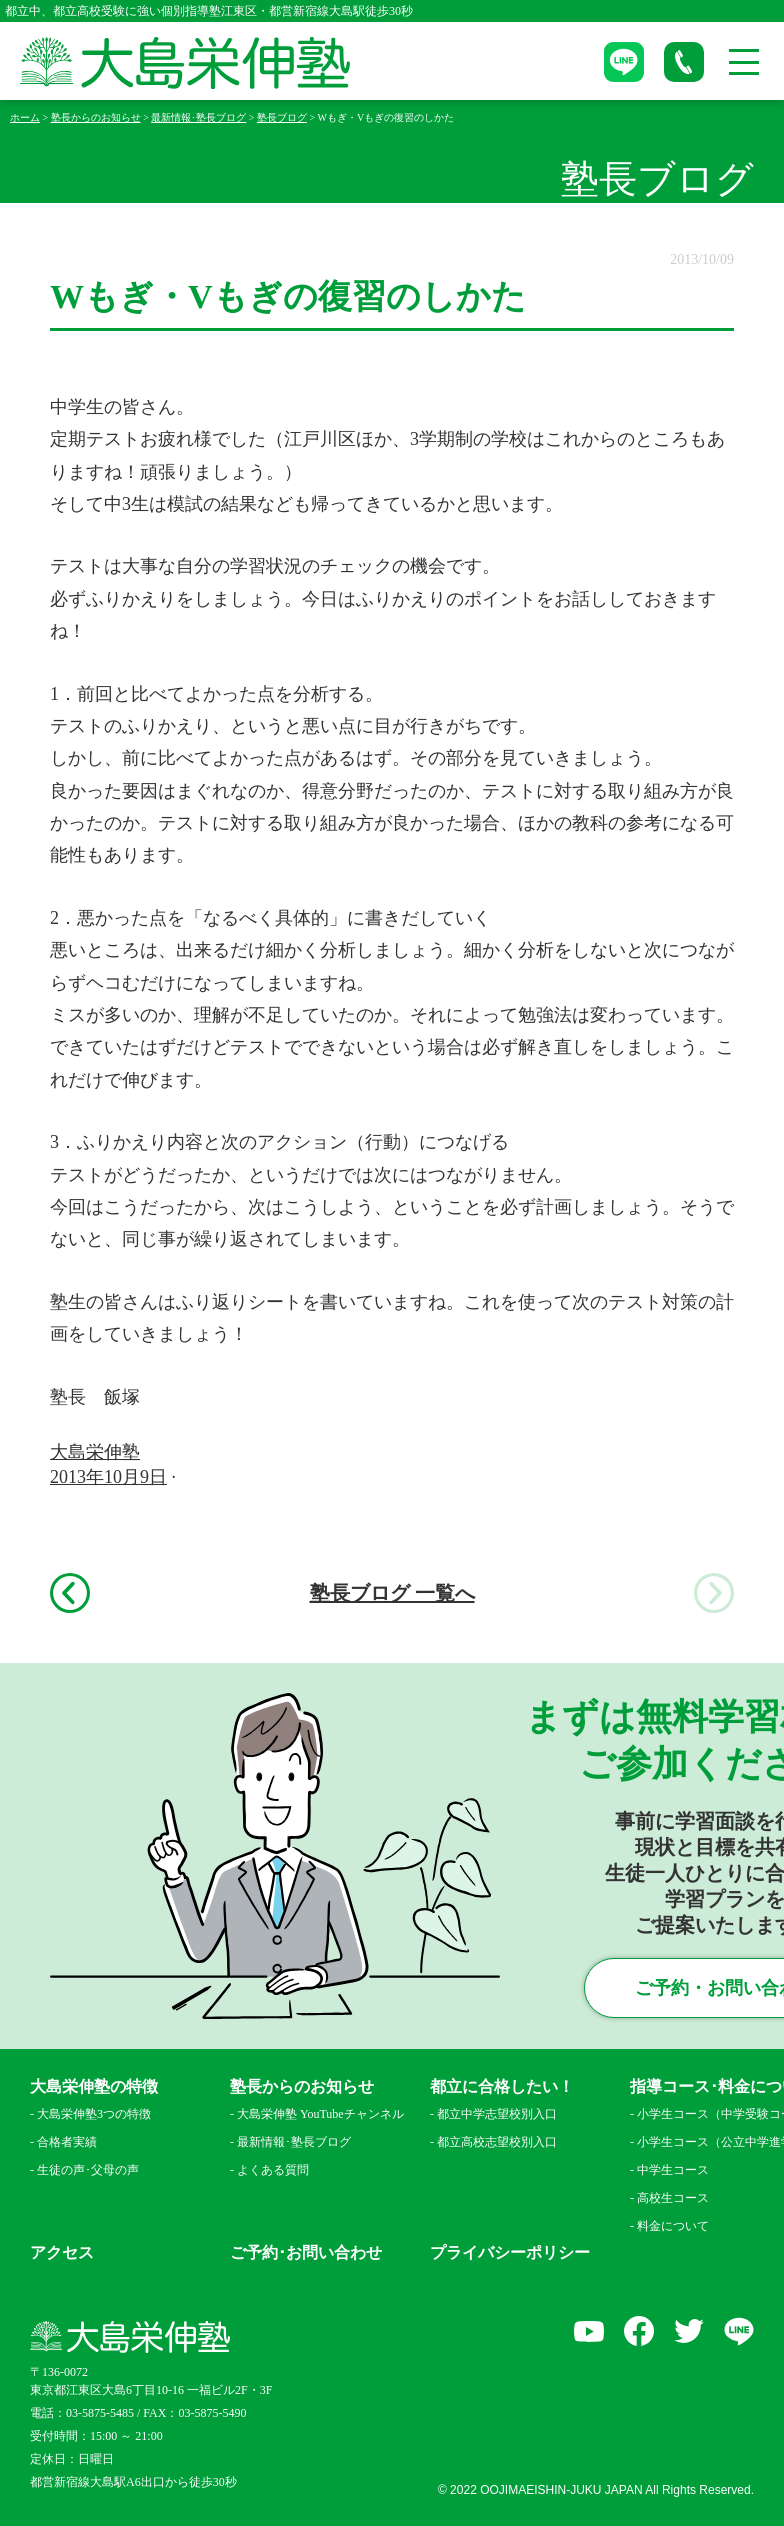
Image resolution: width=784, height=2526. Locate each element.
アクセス (62, 2253)
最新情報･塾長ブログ (294, 2142)
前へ (70, 1593)
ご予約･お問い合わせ (306, 2253)
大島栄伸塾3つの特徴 (94, 2114)
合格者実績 (67, 2142)
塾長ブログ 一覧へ (392, 1593)
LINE (739, 2331)
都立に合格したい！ (502, 2087)
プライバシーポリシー (510, 2253)
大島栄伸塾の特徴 (94, 2087)
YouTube (589, 2331)
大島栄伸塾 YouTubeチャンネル (320, 2114)
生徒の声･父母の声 (88, 2170)
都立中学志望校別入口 (497, 2114)
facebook (639, 2331)
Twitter (689, 2331)
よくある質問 (273, 2170)
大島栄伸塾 (95, 1452)
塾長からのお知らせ (302, 2087)
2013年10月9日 (108, 1477)
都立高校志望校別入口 (497, 2142)
